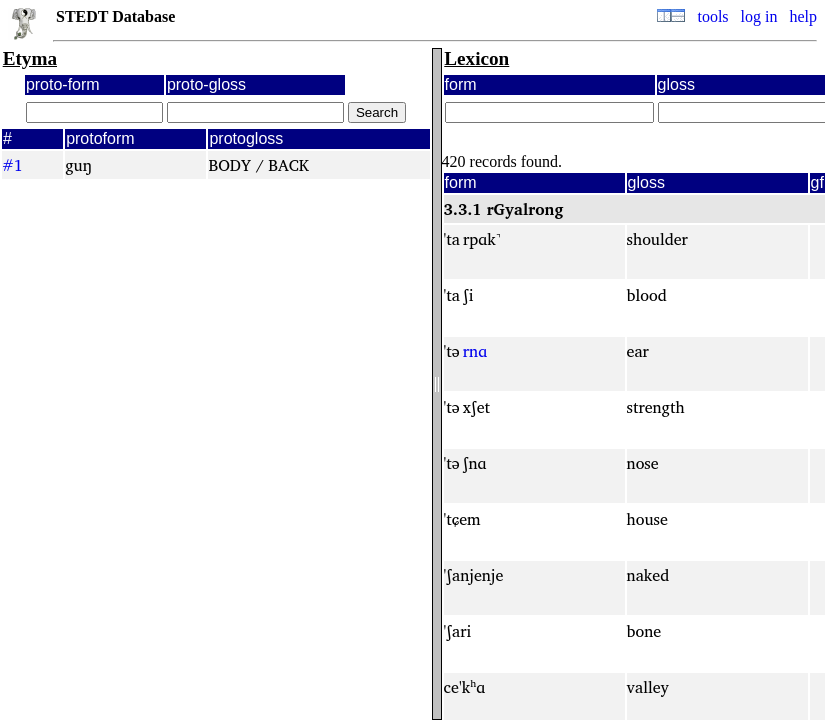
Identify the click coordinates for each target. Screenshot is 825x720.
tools (712, 16)
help (803, 16)
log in (759, 16)
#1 (12, 165)
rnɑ (475, 351)
